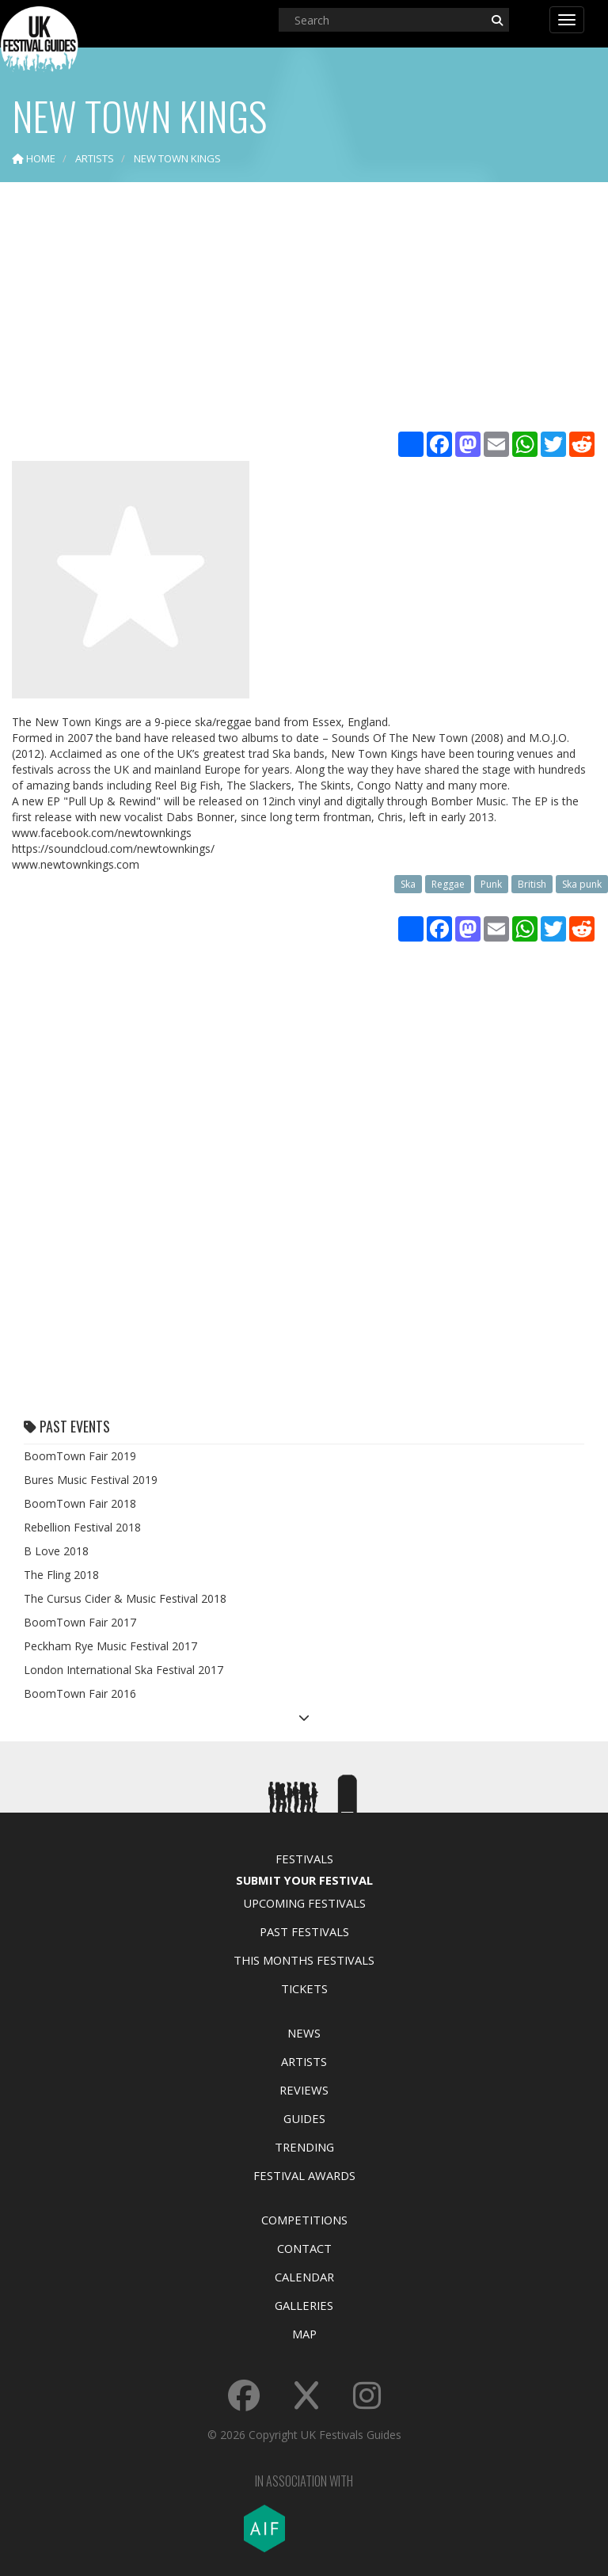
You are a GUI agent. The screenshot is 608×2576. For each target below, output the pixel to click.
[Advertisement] (304, 309)
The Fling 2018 (61, 1574)
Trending (304, 2147)
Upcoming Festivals (304, 1903)
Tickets (304, 1988)
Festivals (304, 1858)
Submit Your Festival (304, 1880)
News (304, 2033)
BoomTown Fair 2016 (80, 1693)
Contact (304, 2248)
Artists (304, 2061)
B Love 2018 (56, 1550)
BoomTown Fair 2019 (80, 1455)
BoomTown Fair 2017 (80, 1622)
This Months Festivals (304, 1960)
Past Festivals (304, 1931)
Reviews (304, 2090)
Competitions (304, 2220)
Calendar (304, 2277)
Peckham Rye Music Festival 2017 (110, 1645)
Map (304, 2334)
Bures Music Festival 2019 (91, 1479)
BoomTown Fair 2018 (80, 1503)
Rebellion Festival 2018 (82, 1527)
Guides (304, 2118)
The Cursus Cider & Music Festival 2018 (125, 1598)
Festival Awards (304, 2175)
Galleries (304, 2305)
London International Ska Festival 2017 (123, 1669)
